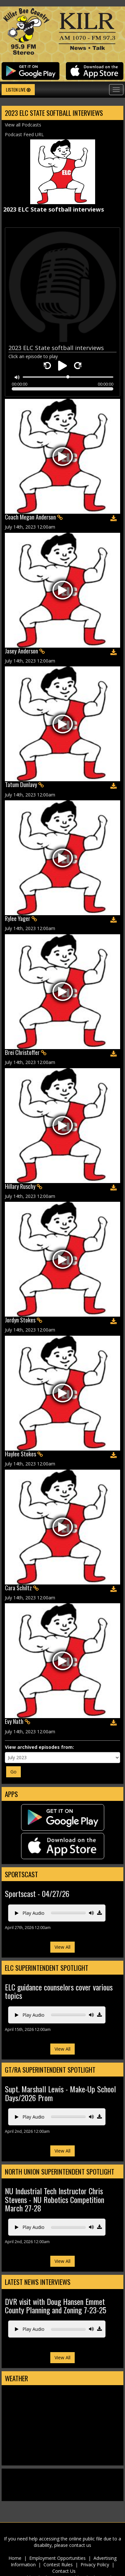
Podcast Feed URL (24, 134)
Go (13, 1772)
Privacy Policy (95, 2564)
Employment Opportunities (57, 2558)
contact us (80, 2545)
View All (62, 1947)
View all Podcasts (23, 125)
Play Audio (29, 1913)
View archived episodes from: (39, 1747)
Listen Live (18, 89)
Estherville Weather (62, 2459)
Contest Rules (58, 2564)
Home (14, 2558)
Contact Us (64, 2571)
